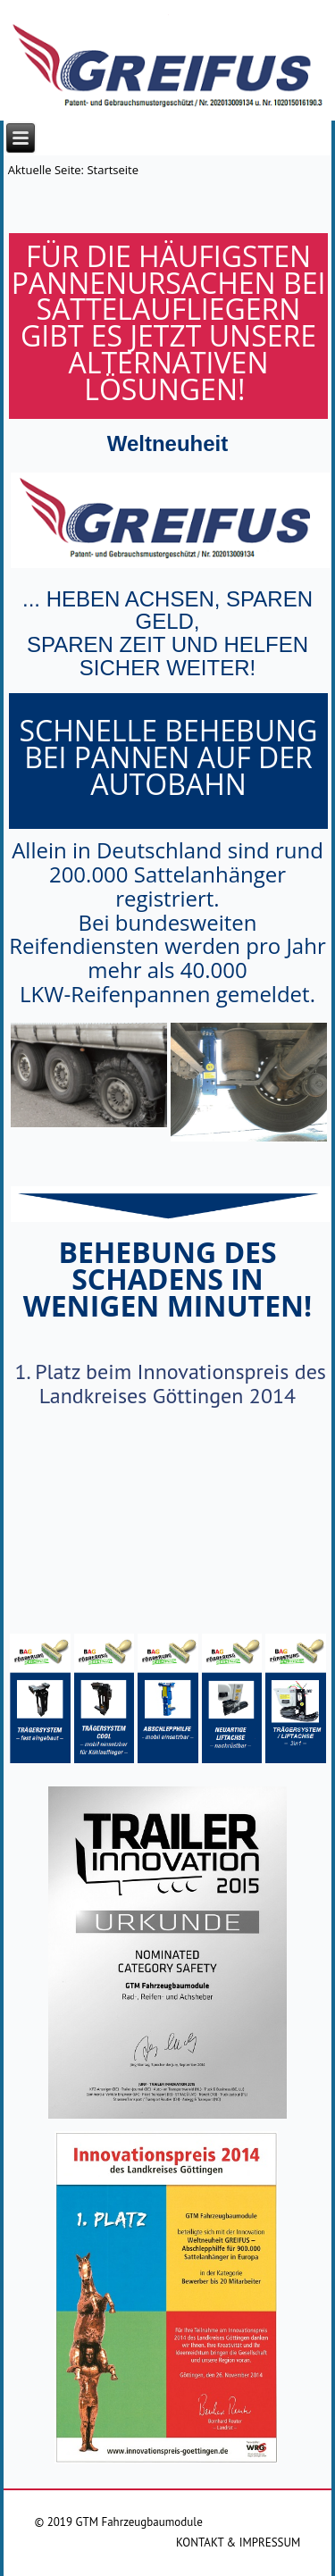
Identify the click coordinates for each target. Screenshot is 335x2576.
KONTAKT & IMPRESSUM (238, 2542)
